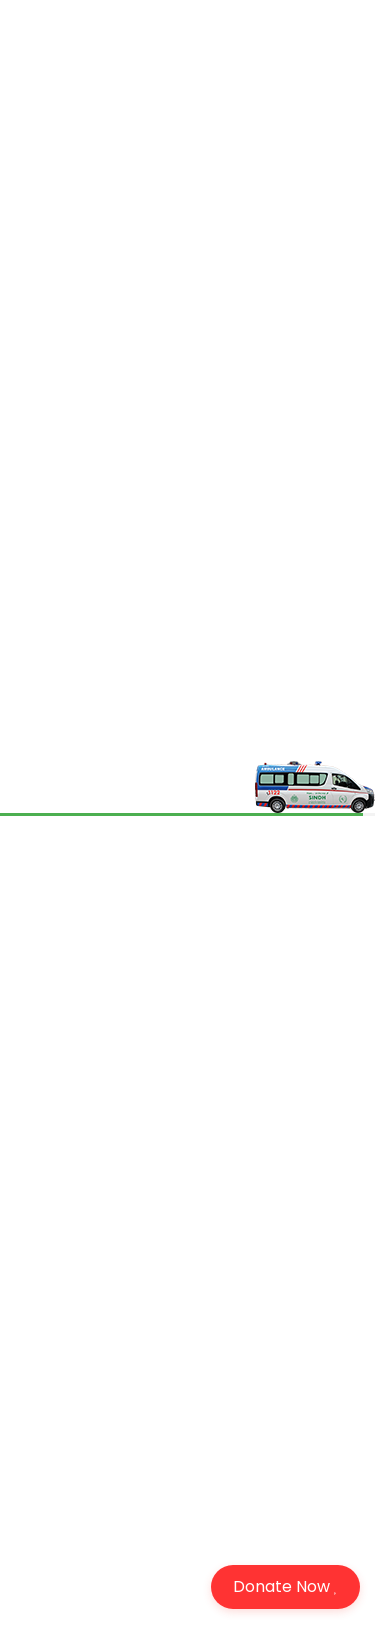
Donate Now (285, 1586)
